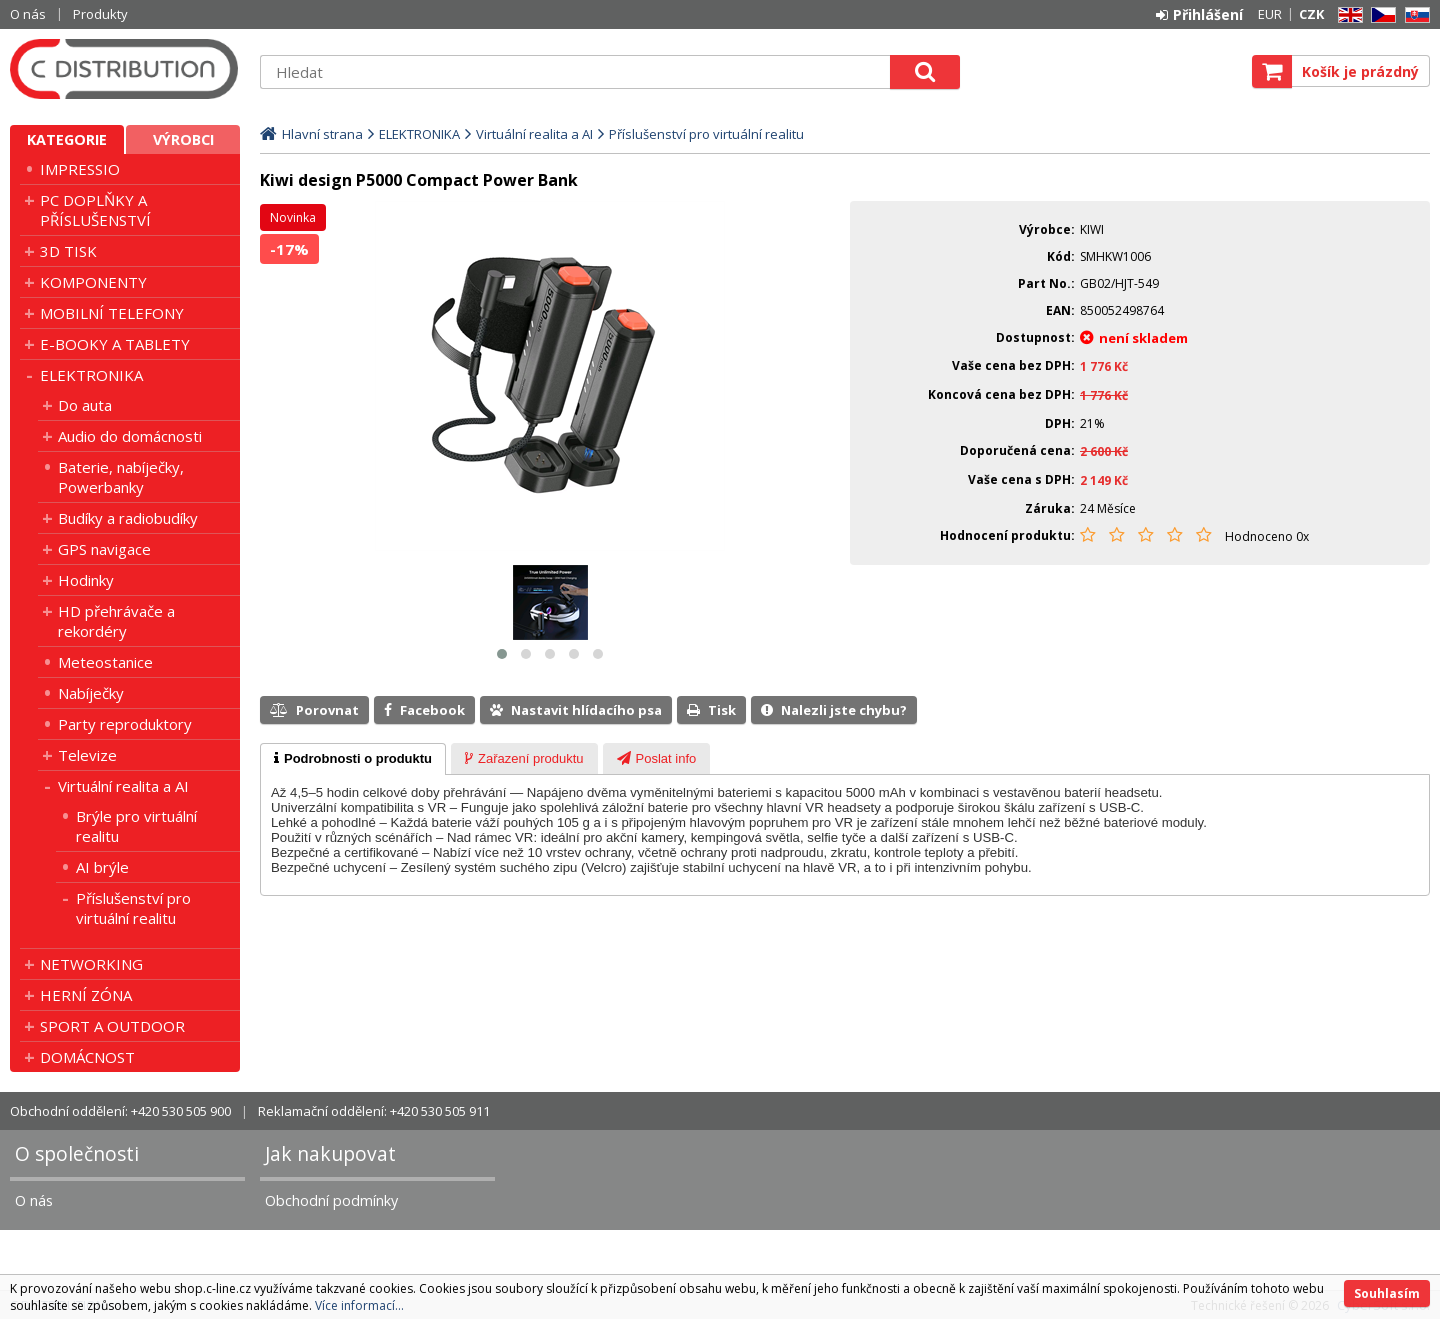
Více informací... (359, 1305)
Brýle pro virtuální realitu (136, 826)
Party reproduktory (125, 724)
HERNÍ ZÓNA (86, 995)
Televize (87, 755)
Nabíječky (91, 693)
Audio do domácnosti (130, 436)
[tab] (353, 759)
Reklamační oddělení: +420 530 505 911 (374, 1111)
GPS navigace (104, 549)
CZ (1380, 15)
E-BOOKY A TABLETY (115, 344)
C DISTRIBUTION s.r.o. (125, 69)
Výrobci (183, 139)
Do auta (85, 405)
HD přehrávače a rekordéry (116, 621)
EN (1347, 15)
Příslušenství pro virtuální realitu (133, 908)
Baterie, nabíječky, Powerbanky (121, 477)
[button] (502, 654)
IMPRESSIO (80, 169)
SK (1414, 15)
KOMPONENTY (93, 282)
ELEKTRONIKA (91, 375)
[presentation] (353, 759)
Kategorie (67, 139)
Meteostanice (105, 662)
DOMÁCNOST (87, 1057)
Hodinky (86, 580)
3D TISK (68, 251)
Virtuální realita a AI (123, 786)
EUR (1270, 14)
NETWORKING (91, 964)
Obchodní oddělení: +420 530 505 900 (120, 1111)
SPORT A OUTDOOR (112, 1026)
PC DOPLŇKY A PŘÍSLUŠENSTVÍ (95, 210)
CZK (1311, 14)
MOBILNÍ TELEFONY (112, 313)
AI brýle (102, 867)
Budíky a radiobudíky (128, 518)
